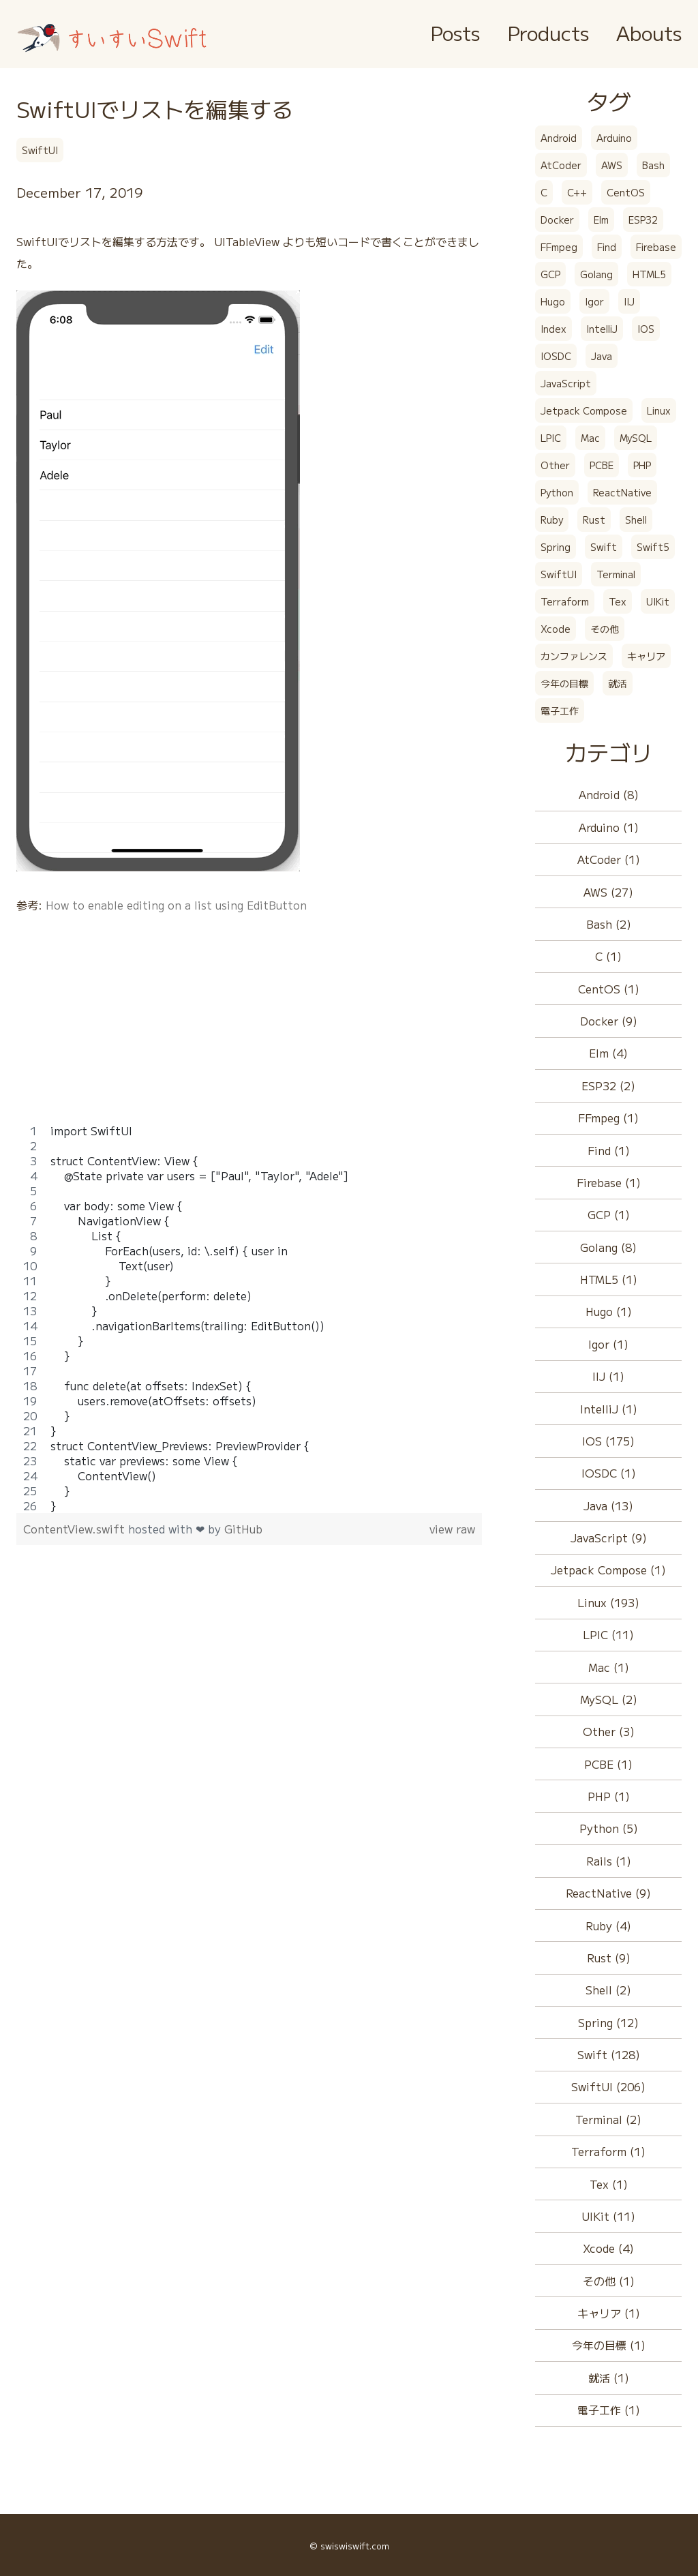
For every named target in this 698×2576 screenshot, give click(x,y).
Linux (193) (608, 1602)
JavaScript (566, 383)
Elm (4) (608, 1053)
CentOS (626, 192)
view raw (452, 1529)
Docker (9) (608, 1021)
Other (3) (609, 1731)
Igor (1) (608, 1344)
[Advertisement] (249, 1027)
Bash (653, 165)
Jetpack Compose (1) (608, 1569)
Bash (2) (608, 924)
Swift (603, 547)
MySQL (636, 438)
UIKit (657, 601)
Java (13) (608, 1505)
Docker (557, 219)
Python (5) (608, 1828)
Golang (596, 274)
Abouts (649, 32)
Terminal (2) (608, 2119)
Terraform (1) (608, 2151)
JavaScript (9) (609, 1537)
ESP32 (643, 219)
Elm (601, 219)
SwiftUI (40, 150)
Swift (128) (608, 2054)
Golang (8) (608, 1247)
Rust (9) (609, 1957)
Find (606, 247)
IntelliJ (602, 328)
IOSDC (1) (608, 1473)
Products (548, 32)
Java (601, 356)
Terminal (615, 574)
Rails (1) (608, 1861)
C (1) (608, 956)
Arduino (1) (609, 827)
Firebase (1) (609, 1182)
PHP (642, 465)
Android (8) (609, 794)
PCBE (601, 465)
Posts (455, 32)
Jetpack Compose (584, 410)
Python (557, 492)
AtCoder (561, 165)
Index (553, 328)
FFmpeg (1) (608, 1117)
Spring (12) (608, 2022)
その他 (604, 628)
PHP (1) (609, 1796)
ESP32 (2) (608, 1085)
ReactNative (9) (608, 1893)
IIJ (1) (608, 1376)
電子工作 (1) (608, 2409)
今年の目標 (564, 683)
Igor (594, 301)
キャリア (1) (608, 2313)
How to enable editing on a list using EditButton (176, 905)
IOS (645, 328)
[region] (249, 1318)
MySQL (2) (608, 1699)
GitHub (243, 1529)
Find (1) (609, 1150)
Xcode (556, 628)
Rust (594, 519)
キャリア (646, 656)
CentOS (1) (608, 988)
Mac (590, 438)
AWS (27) (608, 892)
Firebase (656, 247)
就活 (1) (608, 2377)
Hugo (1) (609, 1311)
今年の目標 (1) (609, 2345)
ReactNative (622, 492)
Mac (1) (608, 1667)
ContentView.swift (75, 1529)
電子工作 (560, 710)
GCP (550, 274)
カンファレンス (574, 656)
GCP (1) (609, 1214)
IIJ (629, 301)
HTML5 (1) (608, 1279)
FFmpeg (559, 247)
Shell (636, 519)
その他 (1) (609, 2281)
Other (555, 465)
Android (559, 138)
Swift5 (653, 547)
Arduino (614, 138)
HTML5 (649, 274)
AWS (611, 165)
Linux (659, 410)
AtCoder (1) (608, 859)
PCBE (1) (608, 1764)
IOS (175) (608, 1441)
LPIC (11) (608, 1634)
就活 (617, 683)
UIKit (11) (608, 2216)
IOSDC (556, 356)
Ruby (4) (608, 1925)
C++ (577, 192)
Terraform (565, 601)
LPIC (551, 438)
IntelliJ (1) (608, 1409)
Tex (617, 601)
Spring (556, 547)
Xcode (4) (608, 2248)
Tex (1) (609, 2184)
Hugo (553, 301)
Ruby (552, 519)
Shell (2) (608, 1989)
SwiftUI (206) (608, 2086)
